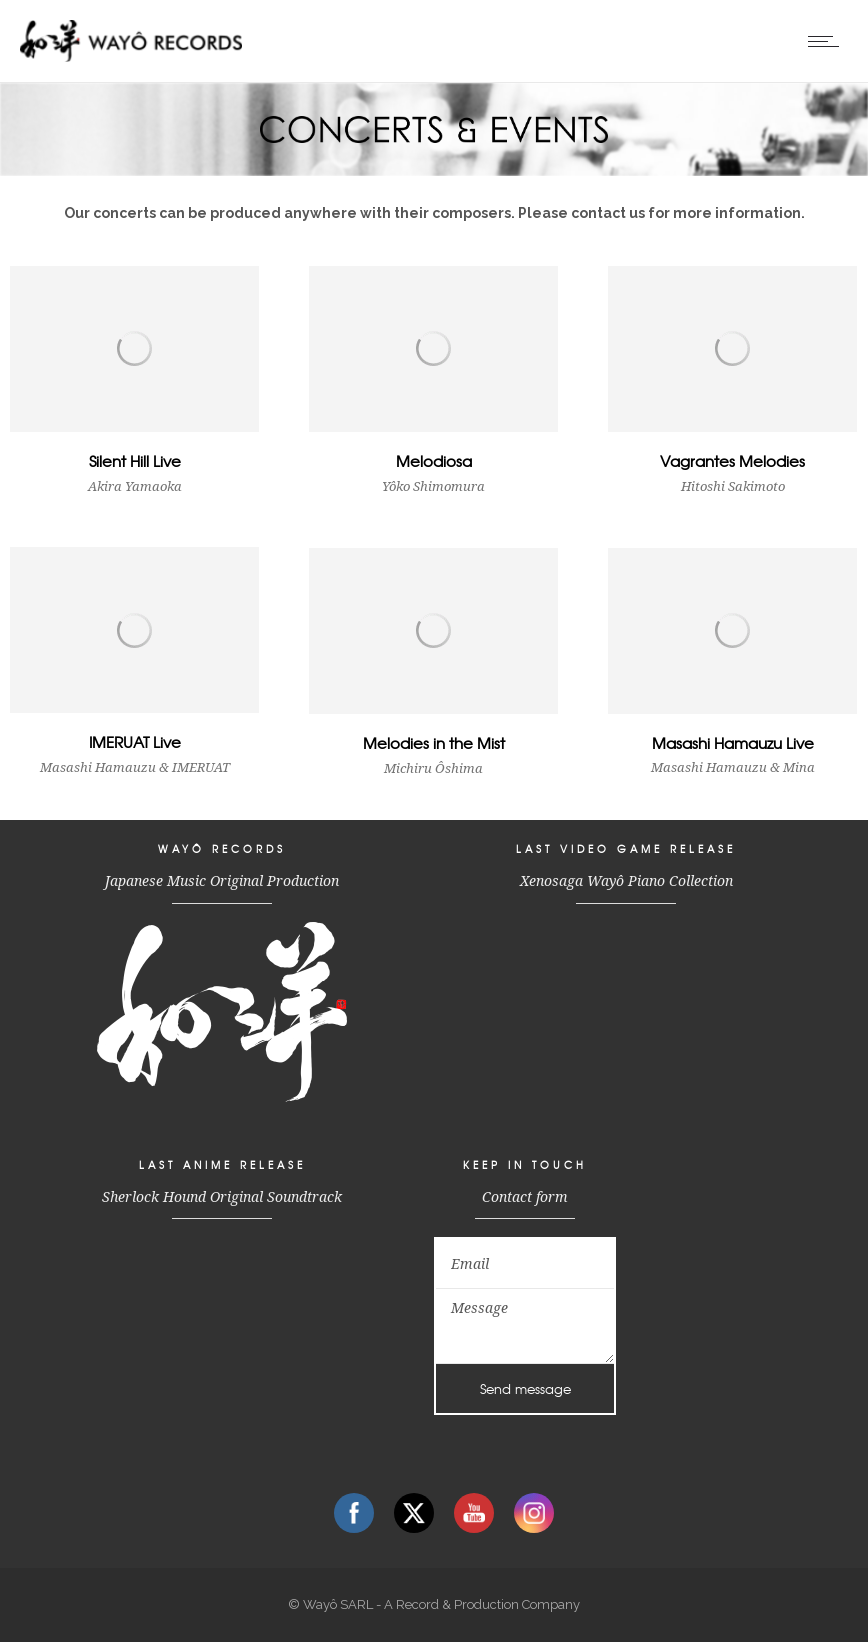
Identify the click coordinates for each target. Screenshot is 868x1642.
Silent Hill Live (135, 461)
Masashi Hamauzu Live (733, 743)
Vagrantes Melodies (732, 461)
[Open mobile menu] (828, 41)
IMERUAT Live (135, 742)
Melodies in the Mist (434, 743)
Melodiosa (434, 461)
